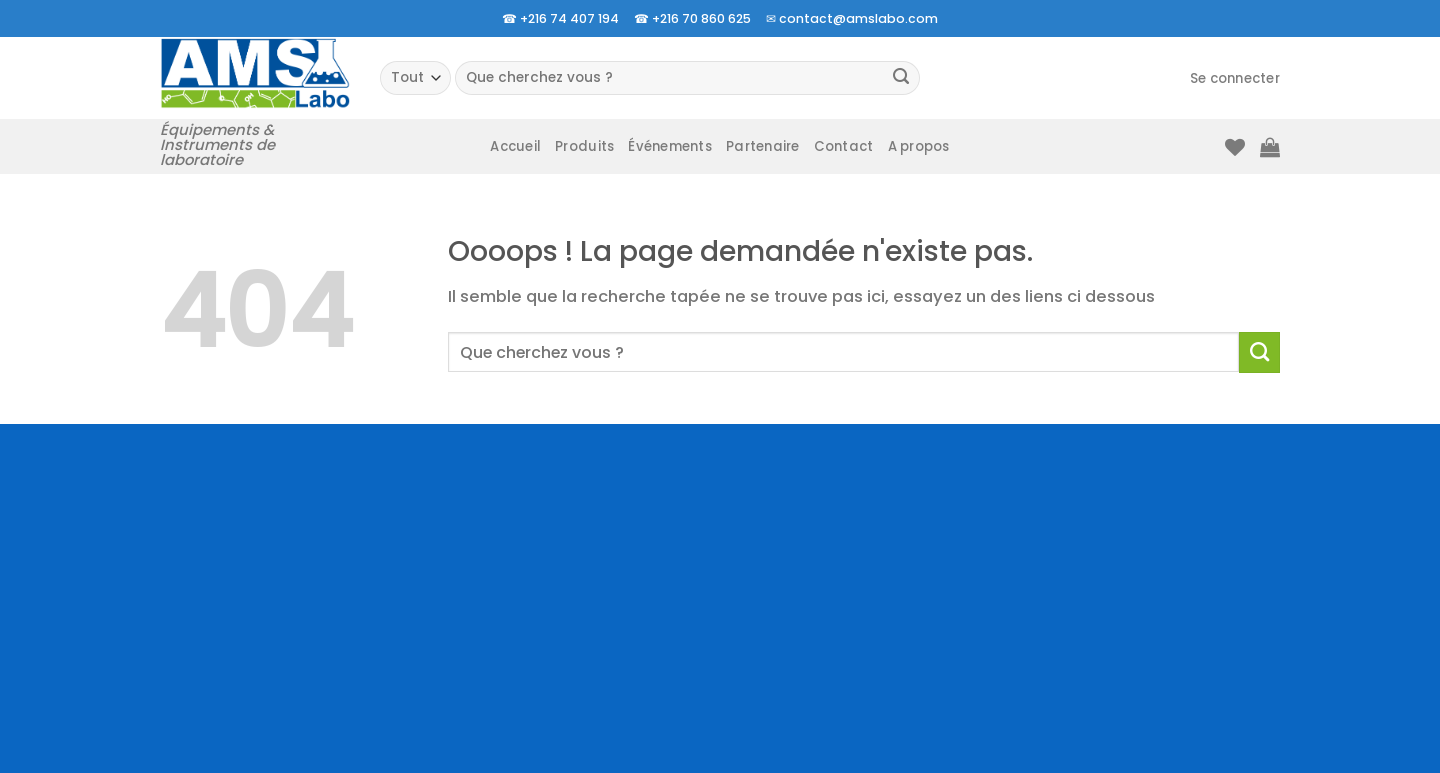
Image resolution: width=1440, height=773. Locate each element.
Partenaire (763, 146)
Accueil (515, 146)
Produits (584, 146)
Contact (844, 146)
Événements (670, 146)
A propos (919, 146)
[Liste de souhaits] (1235, 147)
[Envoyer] (901, 78)
